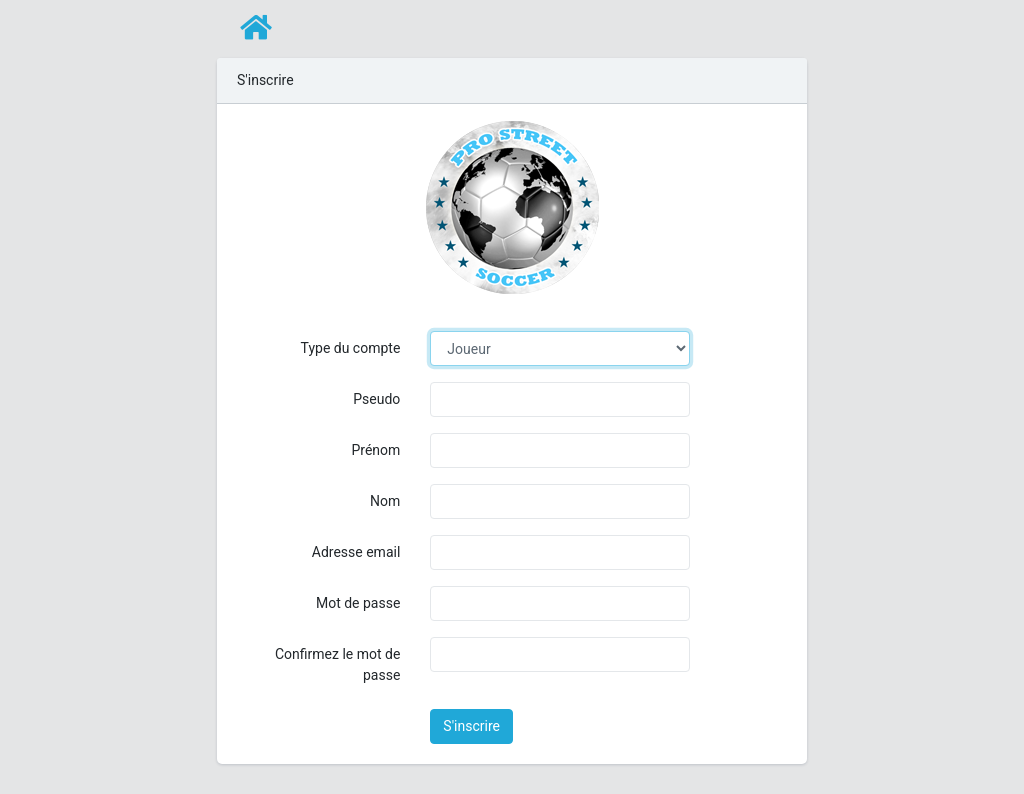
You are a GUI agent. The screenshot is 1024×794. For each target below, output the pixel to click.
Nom (385, 501)
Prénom (375, 450)
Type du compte (351, 348)
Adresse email (356, 552)
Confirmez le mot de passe (337, 664)
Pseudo (376, 399)
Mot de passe (358, 603)
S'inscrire (471, 726)
